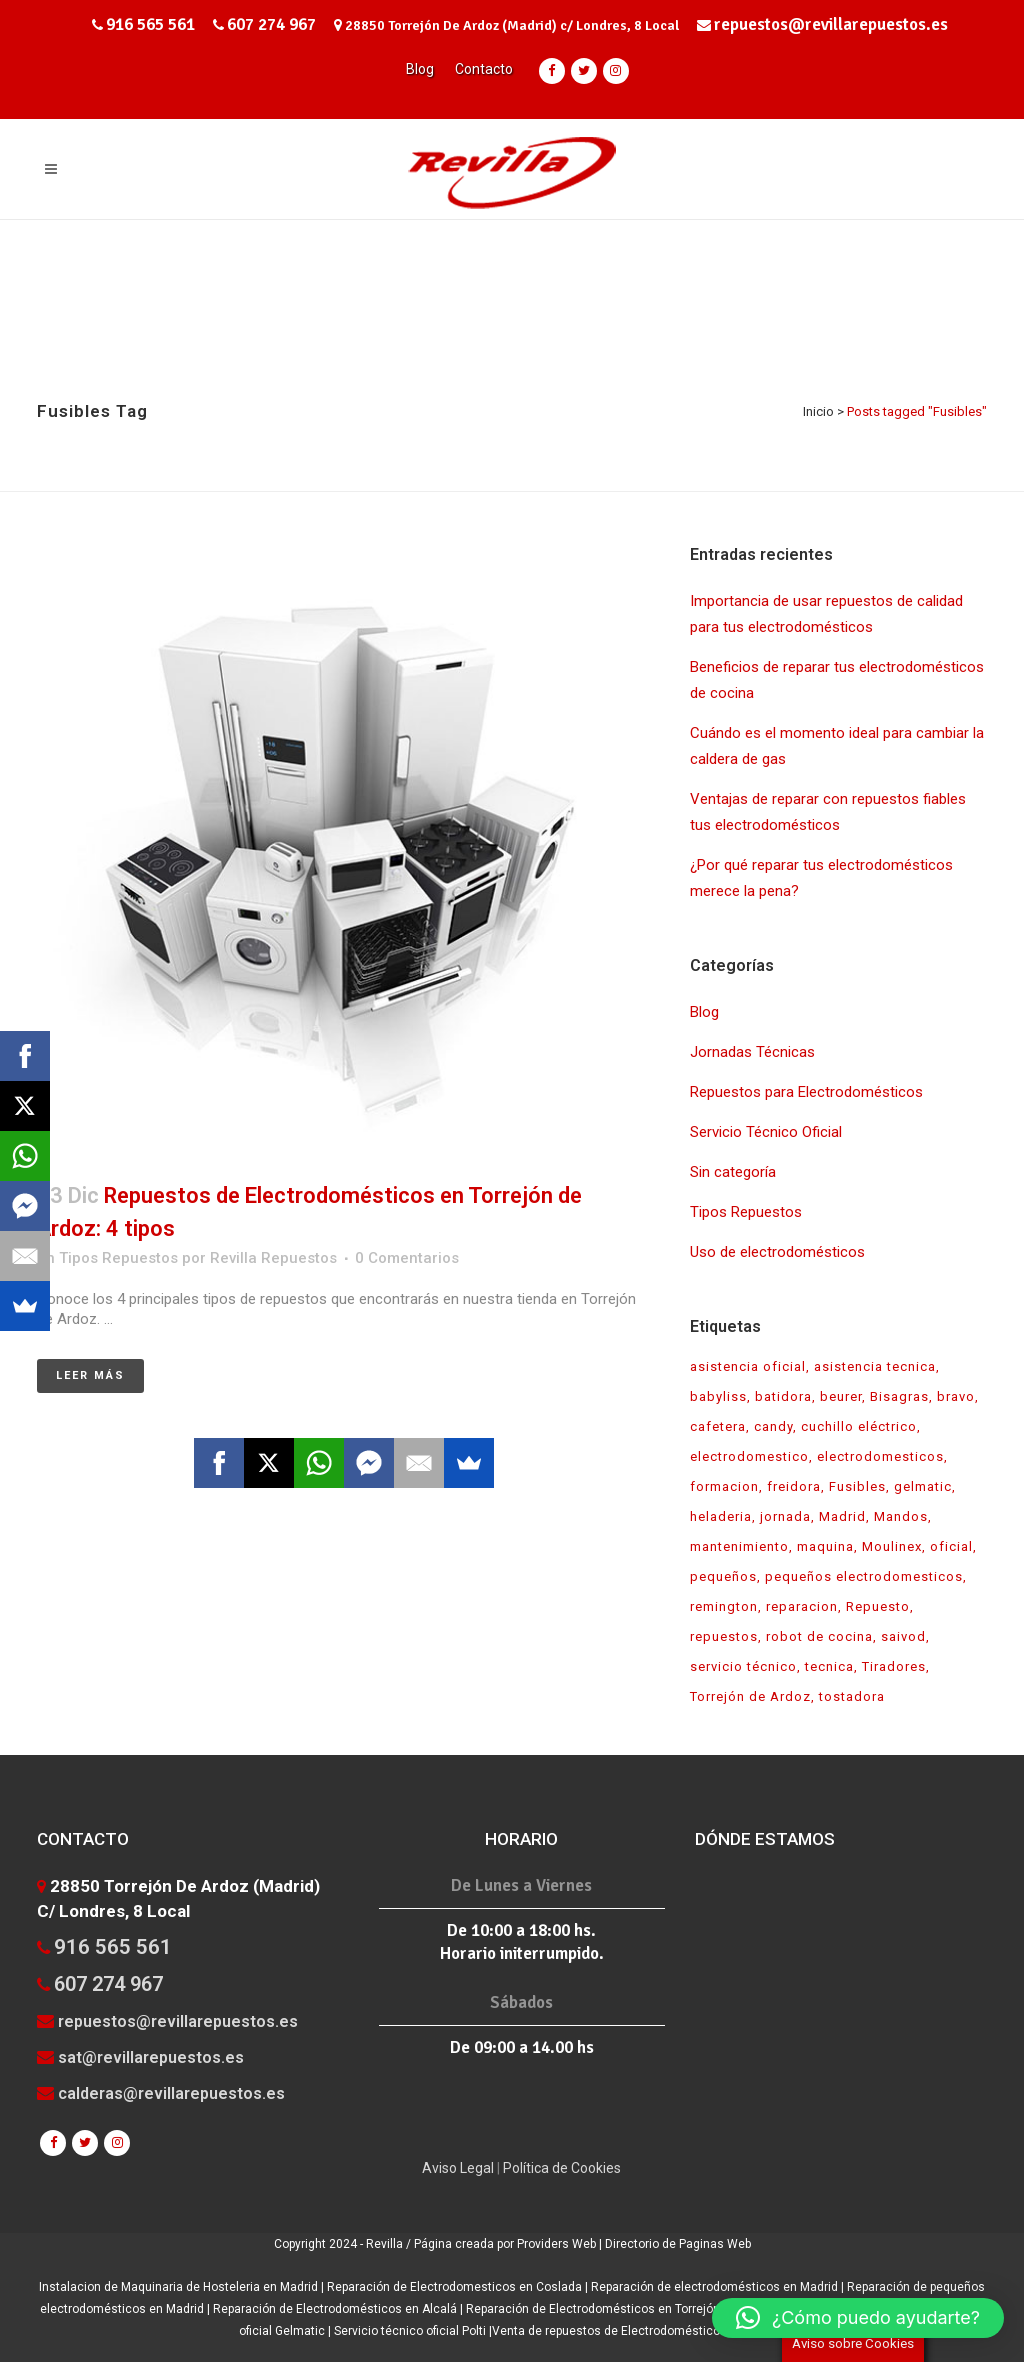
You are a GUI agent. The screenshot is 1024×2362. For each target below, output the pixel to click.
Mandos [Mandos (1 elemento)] (901, 1516)
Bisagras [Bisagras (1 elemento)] (899, 1396)
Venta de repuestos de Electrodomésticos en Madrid (638, 2331)
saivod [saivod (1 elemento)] (903, 1636)
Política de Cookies (562, 2168)
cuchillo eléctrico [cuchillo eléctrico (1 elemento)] (859, 1426)
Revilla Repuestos (273, 1258)
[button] (858, 2318)
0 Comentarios (407, 1258)
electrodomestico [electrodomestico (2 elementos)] (749, 1456)
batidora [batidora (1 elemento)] (783, 1396)
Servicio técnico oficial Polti (410, 2331)
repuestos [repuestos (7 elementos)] (724, 1636)
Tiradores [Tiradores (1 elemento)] (894, 1666)
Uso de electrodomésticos (777, 1252)
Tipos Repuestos (118, 1258)
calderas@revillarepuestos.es (171, 2093)
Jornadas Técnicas (752, 1052)
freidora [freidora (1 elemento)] (794, 1486)
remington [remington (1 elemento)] (724, 1606)
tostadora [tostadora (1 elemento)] (852, 1696)
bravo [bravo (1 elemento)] (956, 1396)
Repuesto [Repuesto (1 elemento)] (878, 1606)
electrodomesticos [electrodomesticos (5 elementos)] (880, 1456)
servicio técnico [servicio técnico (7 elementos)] (743, 1666)
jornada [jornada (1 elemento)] (785, 1516)
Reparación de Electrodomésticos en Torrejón (594, 2309)
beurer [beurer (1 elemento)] (841, 1396)
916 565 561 (150, 24)
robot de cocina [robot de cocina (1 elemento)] (819, 1636)
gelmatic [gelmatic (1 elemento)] (923, 1486)
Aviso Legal (458, 2168)
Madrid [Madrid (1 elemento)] (842, 1516)
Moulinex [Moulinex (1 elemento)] (892, 1546)
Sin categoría (733, 1172)
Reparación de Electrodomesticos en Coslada (456, 2287)
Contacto (484, 69)
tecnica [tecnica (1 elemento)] (829, 1666)
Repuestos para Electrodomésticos (806, 1092)
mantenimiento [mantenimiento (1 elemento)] (739, 1546)
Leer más (90, 1375)
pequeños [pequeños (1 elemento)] (723, 1576)
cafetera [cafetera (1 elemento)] (718, 1426)
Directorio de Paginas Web (678, 2244)
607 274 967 (271, 24)
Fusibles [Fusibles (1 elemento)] (857, 1486)
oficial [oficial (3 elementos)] (951, 1546)
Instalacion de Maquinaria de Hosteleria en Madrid (180, 2287)
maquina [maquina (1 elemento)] (825, 1546)
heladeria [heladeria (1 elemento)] (721, 1516)
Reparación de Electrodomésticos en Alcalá (336, 2309)
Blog (420, 69)
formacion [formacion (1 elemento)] (724, 1486)
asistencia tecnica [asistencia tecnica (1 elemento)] (875, 1366)
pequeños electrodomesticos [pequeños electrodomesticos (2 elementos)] (864, 1576)
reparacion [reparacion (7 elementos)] (802, 1606)
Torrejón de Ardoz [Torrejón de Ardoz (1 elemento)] (750, 1696)
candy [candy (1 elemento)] (773, 1426)
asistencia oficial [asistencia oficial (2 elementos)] (748, 1366)
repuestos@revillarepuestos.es (831, 24)
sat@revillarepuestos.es (151, 2057)
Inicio (818, 411)
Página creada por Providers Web (506, 2244)
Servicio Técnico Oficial (766, 1132)
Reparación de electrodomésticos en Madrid (714, 2287)
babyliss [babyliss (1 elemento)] (718, 1396)
